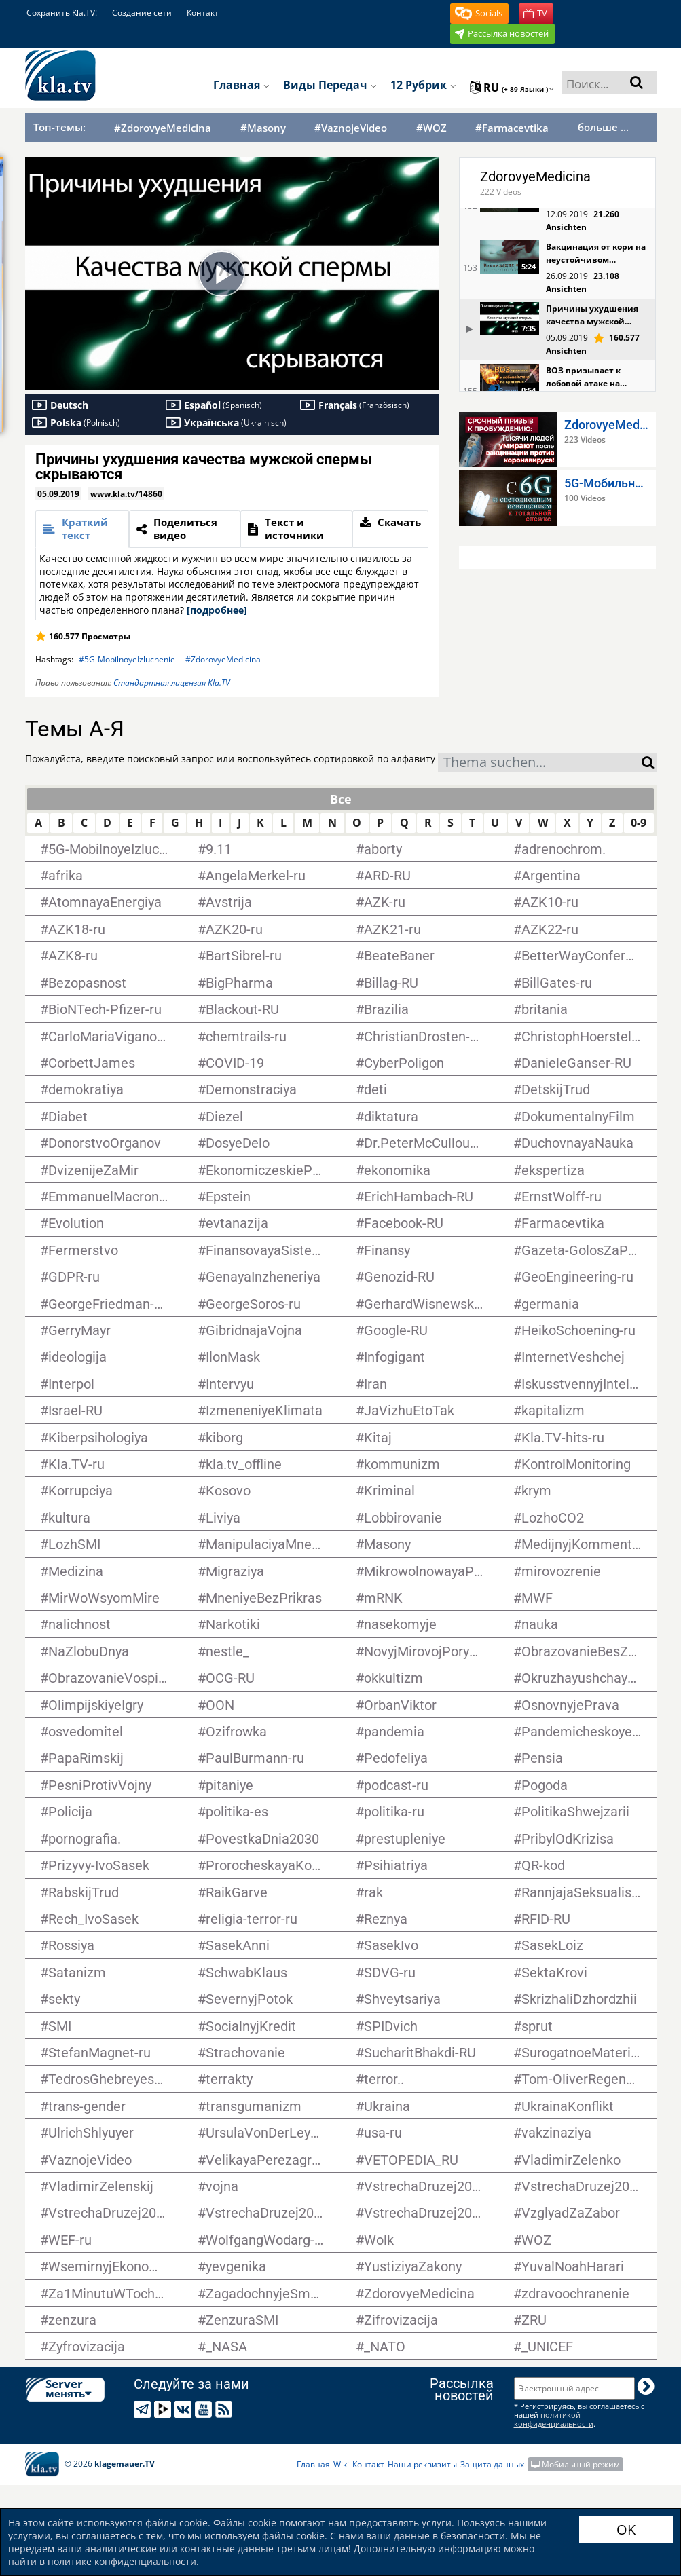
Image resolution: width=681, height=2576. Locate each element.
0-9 (638, 822)
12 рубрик (423, 84)
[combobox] (540, 762)
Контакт (203, 12)
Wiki (341, 2464)
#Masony (263, 128)
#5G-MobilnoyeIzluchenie (127, 659)
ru (512, 87)
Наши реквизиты (422, 2464)
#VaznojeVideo (350, 128)
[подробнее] (217, 609)
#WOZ (431, 128)
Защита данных (492, 2464)
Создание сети (142, 12)
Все (341, 799)
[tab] (82, 529)
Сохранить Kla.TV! (61, 12)
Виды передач (330, 84)
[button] (479, 13)
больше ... (603, 127)
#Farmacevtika (512, 128)
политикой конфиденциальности (553, 2419)
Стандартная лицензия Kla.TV (171, 682)
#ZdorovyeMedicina (162, 128)
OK (626, 2529)
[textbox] (540, 764)
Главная (241, 84)
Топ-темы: (59, 127)
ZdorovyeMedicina (535, 176)
